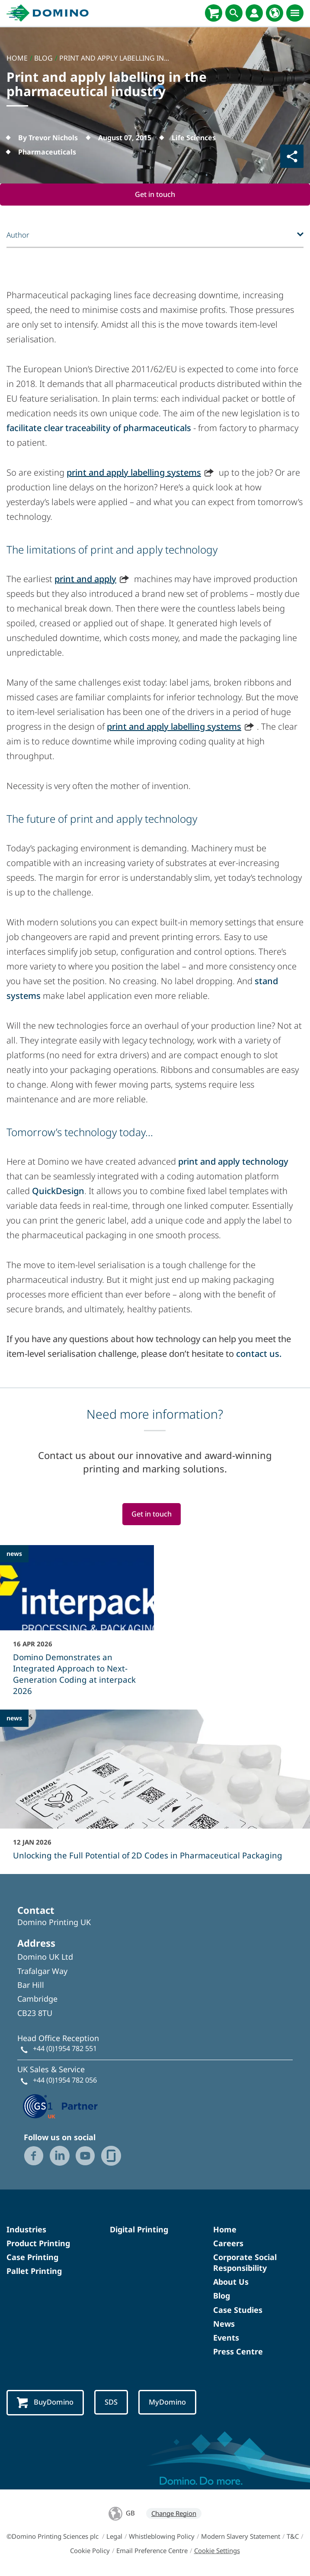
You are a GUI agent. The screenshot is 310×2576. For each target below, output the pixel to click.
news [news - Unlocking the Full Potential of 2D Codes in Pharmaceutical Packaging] (14, 1718)
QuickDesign (58, 1191)
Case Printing (32, 2257)
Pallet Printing (34, 2271)
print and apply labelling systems (134, 473)
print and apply (85, 579)
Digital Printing (139, 2230)
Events (226, 2338)
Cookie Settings (217, 2551)
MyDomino (169, 2403)
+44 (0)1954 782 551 (65, 2049)
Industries (26, 2230)
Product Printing (38, 2243)
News (224, 2324)
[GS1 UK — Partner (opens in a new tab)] (60, 2105)
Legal (114, 2537)
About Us (231, 2282)
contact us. (258, 1354)
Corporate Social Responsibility (245, 2262)
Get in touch (155, 195)
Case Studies (237, 2310)
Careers (228, 2243)
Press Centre (238, 2352)
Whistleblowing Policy (162, 2537)
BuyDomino (46, 2403)
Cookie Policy (90, 2551)
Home (224, 2230)
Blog (221, 2296)
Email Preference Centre (152, 2551)
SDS (112, 2403)
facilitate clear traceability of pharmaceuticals (98, 428)
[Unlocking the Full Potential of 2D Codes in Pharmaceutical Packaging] (155, 1791)
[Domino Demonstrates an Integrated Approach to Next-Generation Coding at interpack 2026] (77, 1626)
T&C (293, 2537)
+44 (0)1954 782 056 (65, 2080)
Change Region (173, 2513)
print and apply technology (233, 1162)
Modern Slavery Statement (240, 2537)
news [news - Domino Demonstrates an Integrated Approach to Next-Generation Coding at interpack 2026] (14, 1554)
